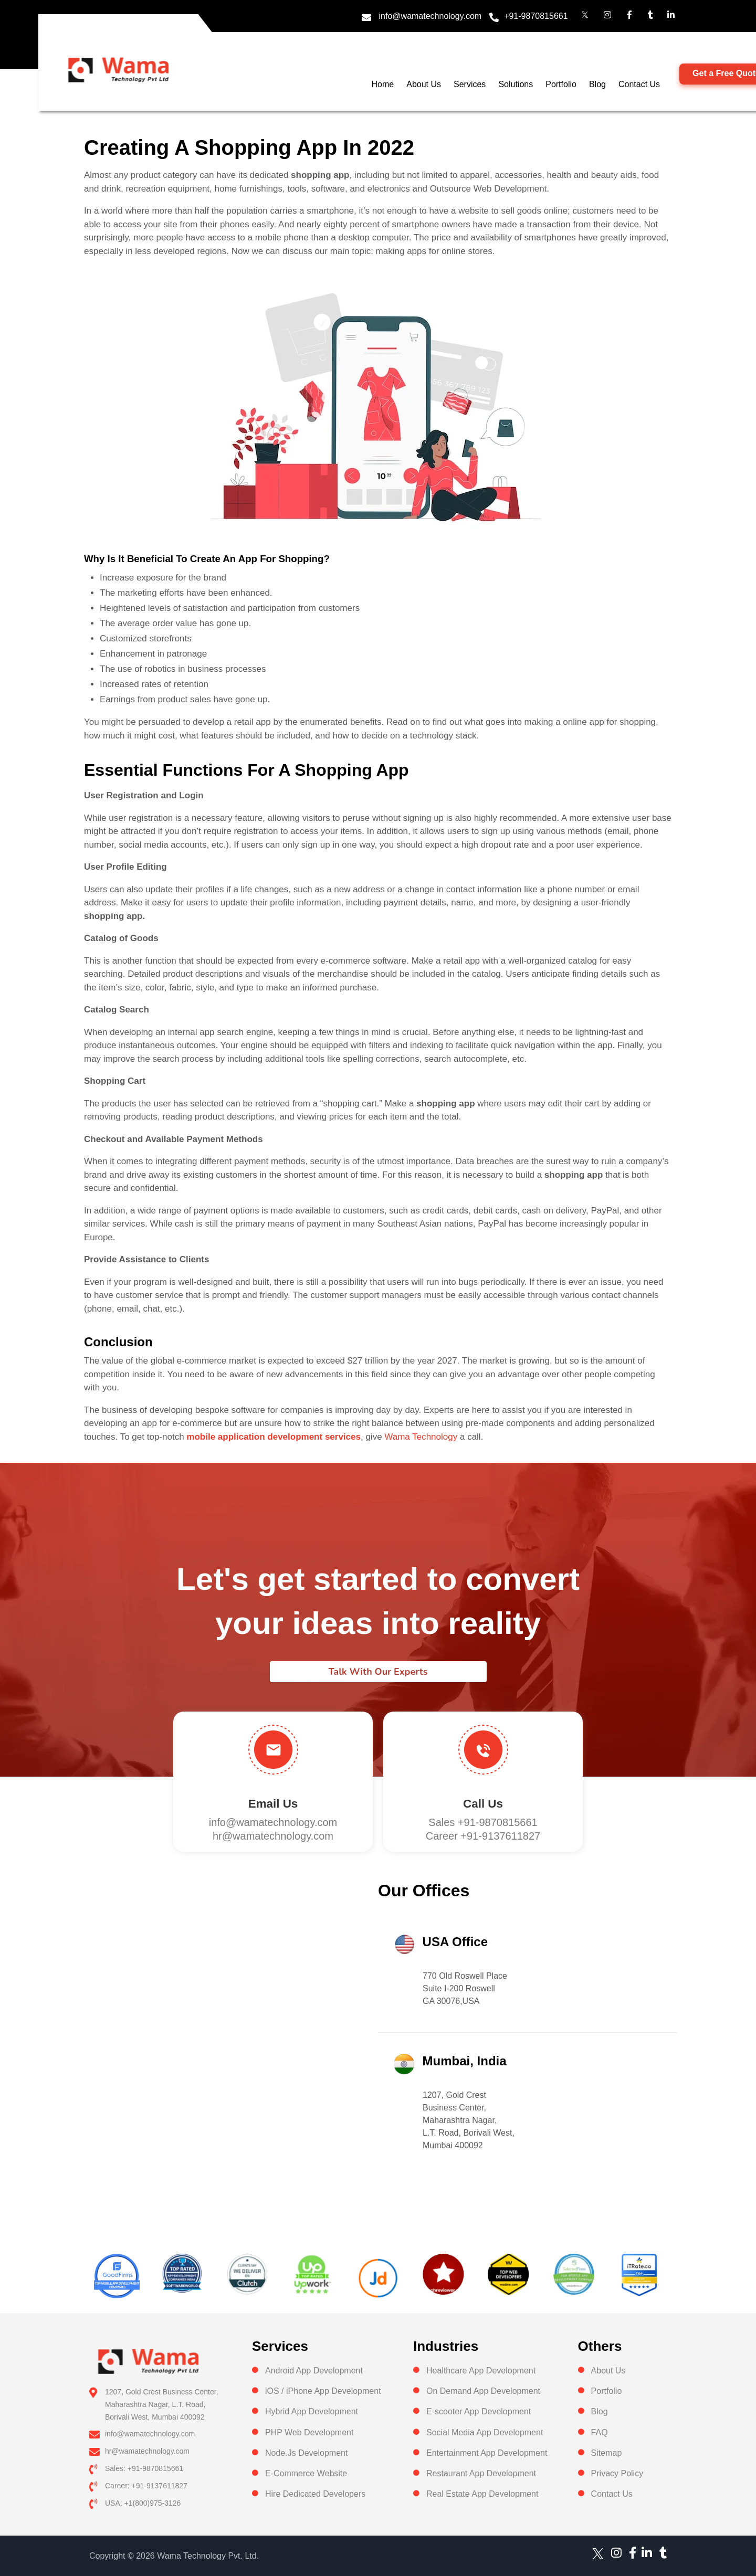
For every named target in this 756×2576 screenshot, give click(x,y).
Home (383, 84)
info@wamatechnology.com (430, 16)
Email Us (273, 1803)
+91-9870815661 (536, 16)
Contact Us (639, 84)
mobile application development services (273, 1437)
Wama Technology (420, 1437)
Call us (483, 1803)
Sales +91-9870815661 (482, 1822)
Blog (597, 84)
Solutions (515, 84)
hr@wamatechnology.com (273, 1836)
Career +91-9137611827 (483, 1836)
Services (470, 84)
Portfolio (560, 84)
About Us (423, 84)
